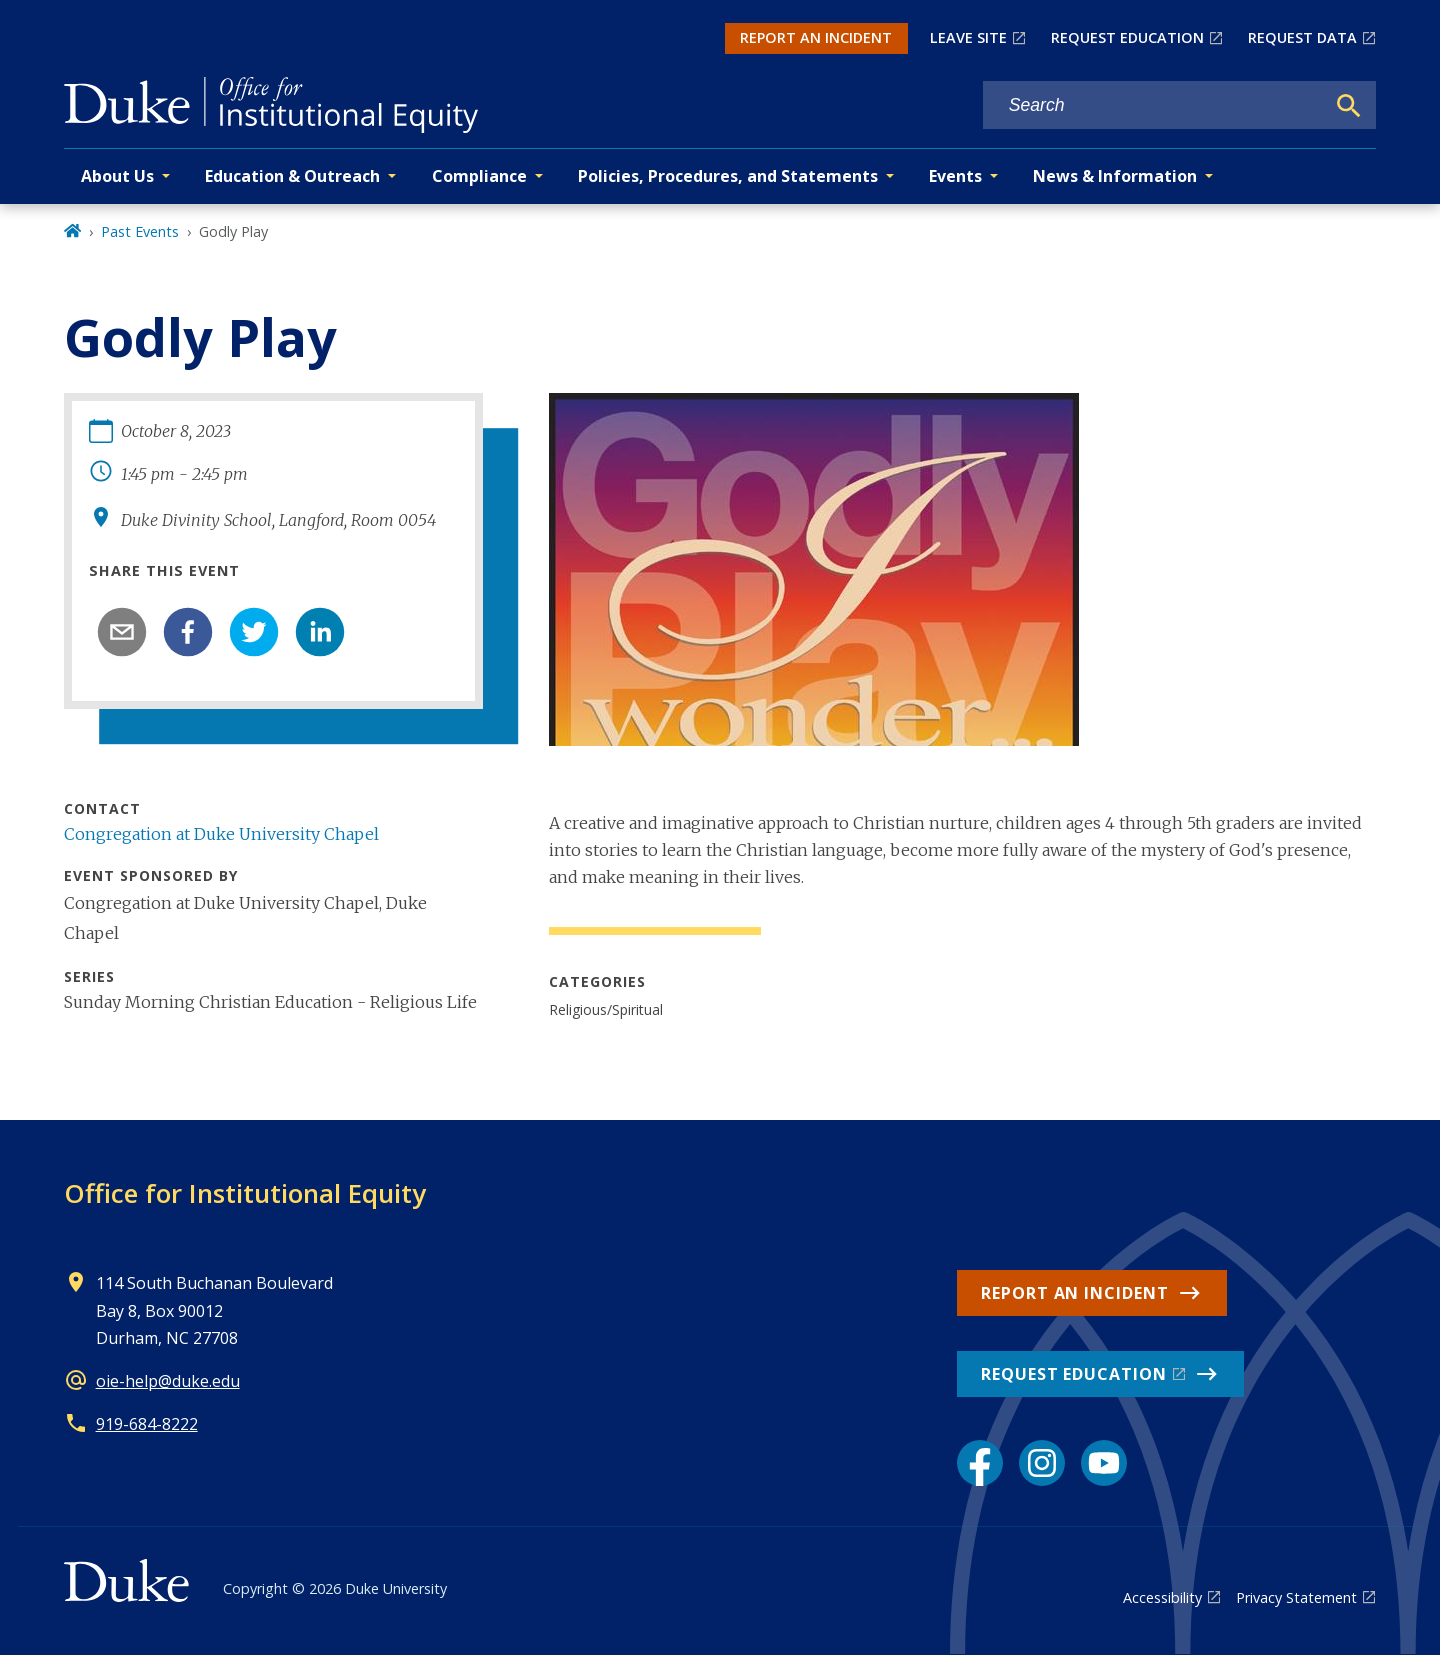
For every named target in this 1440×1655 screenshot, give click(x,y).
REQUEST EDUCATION (1127, 37)
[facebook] (188, 632)
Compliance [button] (479, 176)
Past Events (140, 231)
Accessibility (1162, 1597)
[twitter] (254, 632)
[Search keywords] (1154, 105)
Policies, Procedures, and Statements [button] (728, 176)
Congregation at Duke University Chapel (221, 834)
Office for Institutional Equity (245, 1193)
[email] (122, 632)
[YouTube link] (1104, 1463)
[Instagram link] (1042, 1463)
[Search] (1349, 106)
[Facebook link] (980, 1463)
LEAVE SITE (968, 37)
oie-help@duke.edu (168, 1381)
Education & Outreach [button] (292, 176)
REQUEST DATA (1302, 37)
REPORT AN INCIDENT (816, 37)
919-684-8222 (147, 1424)
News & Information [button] (1115, 176)
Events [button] (955, 176)
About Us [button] (117, 176)
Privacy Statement (1296, 1597)
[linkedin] (320, 632)
